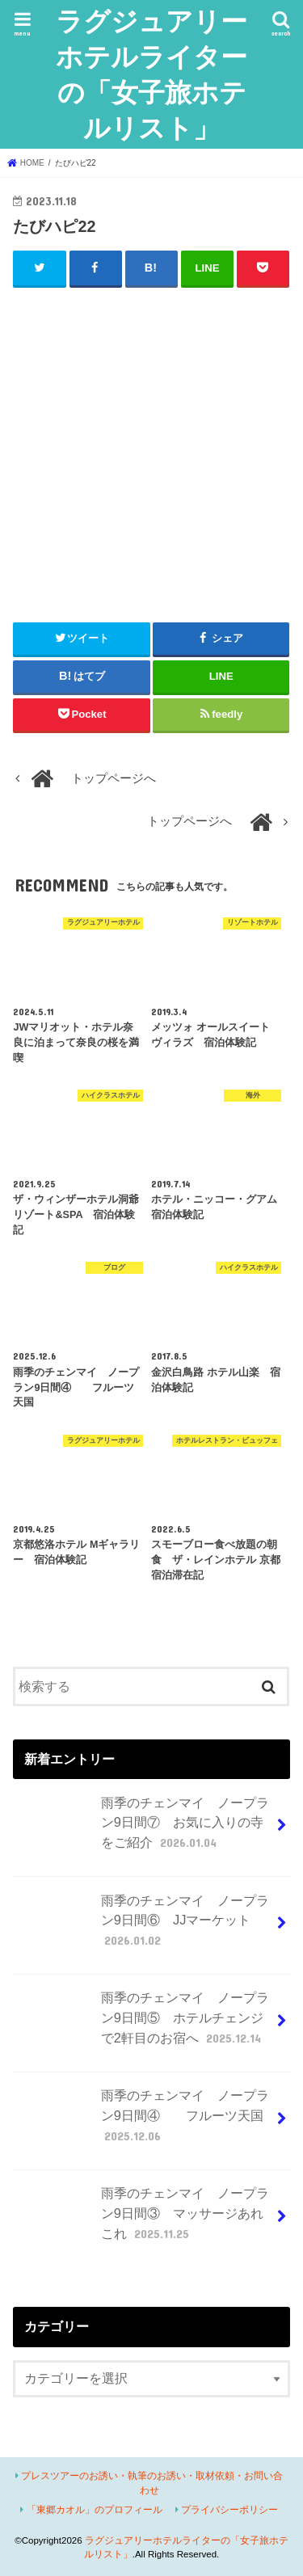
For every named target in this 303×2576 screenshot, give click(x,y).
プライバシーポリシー (229, 2510)
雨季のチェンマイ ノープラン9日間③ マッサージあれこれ (142, 2220)
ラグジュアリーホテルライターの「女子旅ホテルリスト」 (151, 74)
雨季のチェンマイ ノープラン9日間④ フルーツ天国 (142, 2122)
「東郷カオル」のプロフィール (94, 2510)
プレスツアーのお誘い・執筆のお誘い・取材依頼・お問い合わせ (152, 2482)
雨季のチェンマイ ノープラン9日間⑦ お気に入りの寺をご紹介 (142, 1829)
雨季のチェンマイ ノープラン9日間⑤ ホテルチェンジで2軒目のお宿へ (142, 2024)
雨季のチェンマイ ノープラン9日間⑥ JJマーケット (142, 1927)
